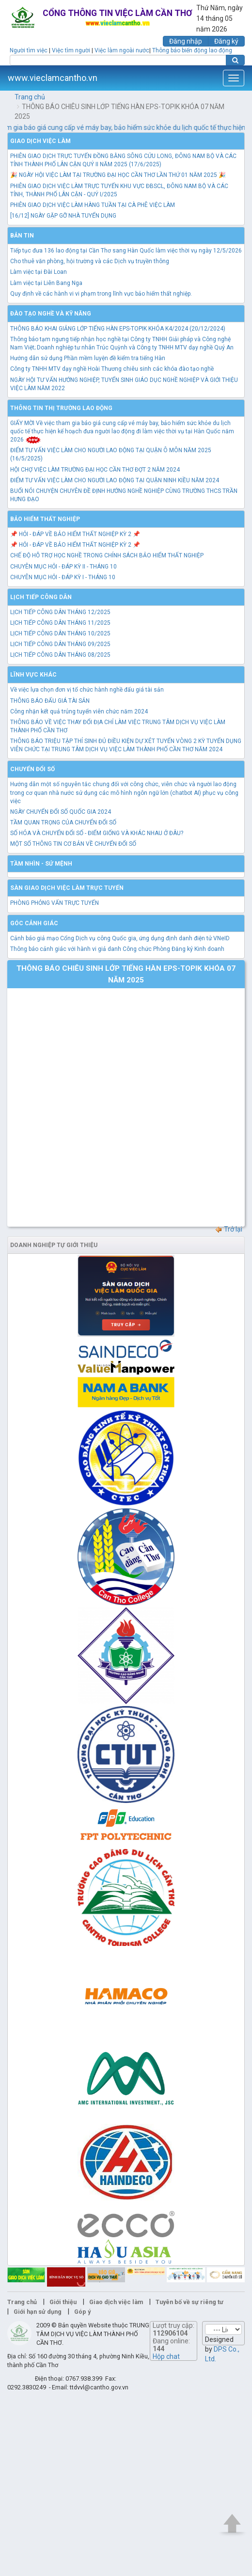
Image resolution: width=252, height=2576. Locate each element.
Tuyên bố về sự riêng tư (189, 2302)
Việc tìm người (71, 50)
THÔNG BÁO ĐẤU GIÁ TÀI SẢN (50, 700)
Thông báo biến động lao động (192, 50)
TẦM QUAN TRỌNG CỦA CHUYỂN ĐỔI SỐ (63, 822)
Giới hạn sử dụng (38, 2311)
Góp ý (82, 2311)
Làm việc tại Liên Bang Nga (46, 283)
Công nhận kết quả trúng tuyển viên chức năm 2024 (79, 711)
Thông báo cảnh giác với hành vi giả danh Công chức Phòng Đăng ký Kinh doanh (117, 949)
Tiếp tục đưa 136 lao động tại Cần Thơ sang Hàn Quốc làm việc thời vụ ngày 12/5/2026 (126, 250)
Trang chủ (30, 97)
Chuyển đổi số (32, 769)
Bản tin (22, 235)
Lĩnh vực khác (33, 674)
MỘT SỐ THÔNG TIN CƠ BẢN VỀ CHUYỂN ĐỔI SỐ (73, 843)
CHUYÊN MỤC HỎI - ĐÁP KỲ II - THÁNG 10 (63, 566)
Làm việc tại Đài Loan (38, 272)
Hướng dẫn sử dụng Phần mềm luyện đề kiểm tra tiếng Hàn (87, 358)
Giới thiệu (63, 2302)
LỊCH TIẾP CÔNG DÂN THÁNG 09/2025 (60, 644)
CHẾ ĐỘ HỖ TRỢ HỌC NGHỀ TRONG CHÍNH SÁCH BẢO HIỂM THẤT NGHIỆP (107, 555)
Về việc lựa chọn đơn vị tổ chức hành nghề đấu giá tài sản (87, 689)
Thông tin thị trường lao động (61, 408)
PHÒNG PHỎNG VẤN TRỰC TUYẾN (54, 903)
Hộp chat (166, 2356)
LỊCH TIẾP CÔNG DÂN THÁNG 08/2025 (60, 654)
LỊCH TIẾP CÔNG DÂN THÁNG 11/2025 (60, 622)
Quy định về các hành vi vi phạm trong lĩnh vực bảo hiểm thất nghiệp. (101, 293)
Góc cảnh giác (34, 923)
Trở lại (228, 1229)
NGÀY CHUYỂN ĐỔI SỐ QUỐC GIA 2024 (60, 811)
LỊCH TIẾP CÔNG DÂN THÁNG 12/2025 (60, 612)
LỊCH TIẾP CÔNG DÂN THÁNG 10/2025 (60, 633)
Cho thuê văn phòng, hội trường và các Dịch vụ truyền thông (89, 261)
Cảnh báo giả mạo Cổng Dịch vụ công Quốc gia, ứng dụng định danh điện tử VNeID (120, 938)
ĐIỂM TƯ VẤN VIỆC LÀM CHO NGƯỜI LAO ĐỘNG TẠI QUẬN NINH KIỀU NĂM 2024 (114, 480)
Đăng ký (226, 41)
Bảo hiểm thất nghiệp (45, 519)
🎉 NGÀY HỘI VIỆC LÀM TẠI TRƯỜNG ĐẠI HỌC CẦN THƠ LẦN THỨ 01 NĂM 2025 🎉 (118, 175)
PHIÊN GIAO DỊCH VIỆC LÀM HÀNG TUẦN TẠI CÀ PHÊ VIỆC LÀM (92, 205)
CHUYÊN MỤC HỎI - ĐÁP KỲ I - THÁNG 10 (62, 577)
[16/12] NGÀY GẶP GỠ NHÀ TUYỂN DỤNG (63, 215)
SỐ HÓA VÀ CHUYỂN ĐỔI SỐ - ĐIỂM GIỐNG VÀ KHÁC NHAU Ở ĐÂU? (96, 833)
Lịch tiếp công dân (41, 597)
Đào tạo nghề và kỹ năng (50, 313)
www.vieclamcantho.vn (52, 78)
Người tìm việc (28, 50)
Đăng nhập (185, 41)
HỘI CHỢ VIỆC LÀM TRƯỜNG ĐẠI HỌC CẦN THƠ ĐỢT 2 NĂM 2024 (95, 469)
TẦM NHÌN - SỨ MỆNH (41, 863)
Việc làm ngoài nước (121, 50)
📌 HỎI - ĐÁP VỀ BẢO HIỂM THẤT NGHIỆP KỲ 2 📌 (75, 534)
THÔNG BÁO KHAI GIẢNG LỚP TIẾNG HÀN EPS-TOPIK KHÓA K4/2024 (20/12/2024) (117, 328)
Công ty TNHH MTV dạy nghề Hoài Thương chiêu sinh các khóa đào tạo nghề (112, 368)
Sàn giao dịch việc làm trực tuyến (67, 888)
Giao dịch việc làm (40, 141)
